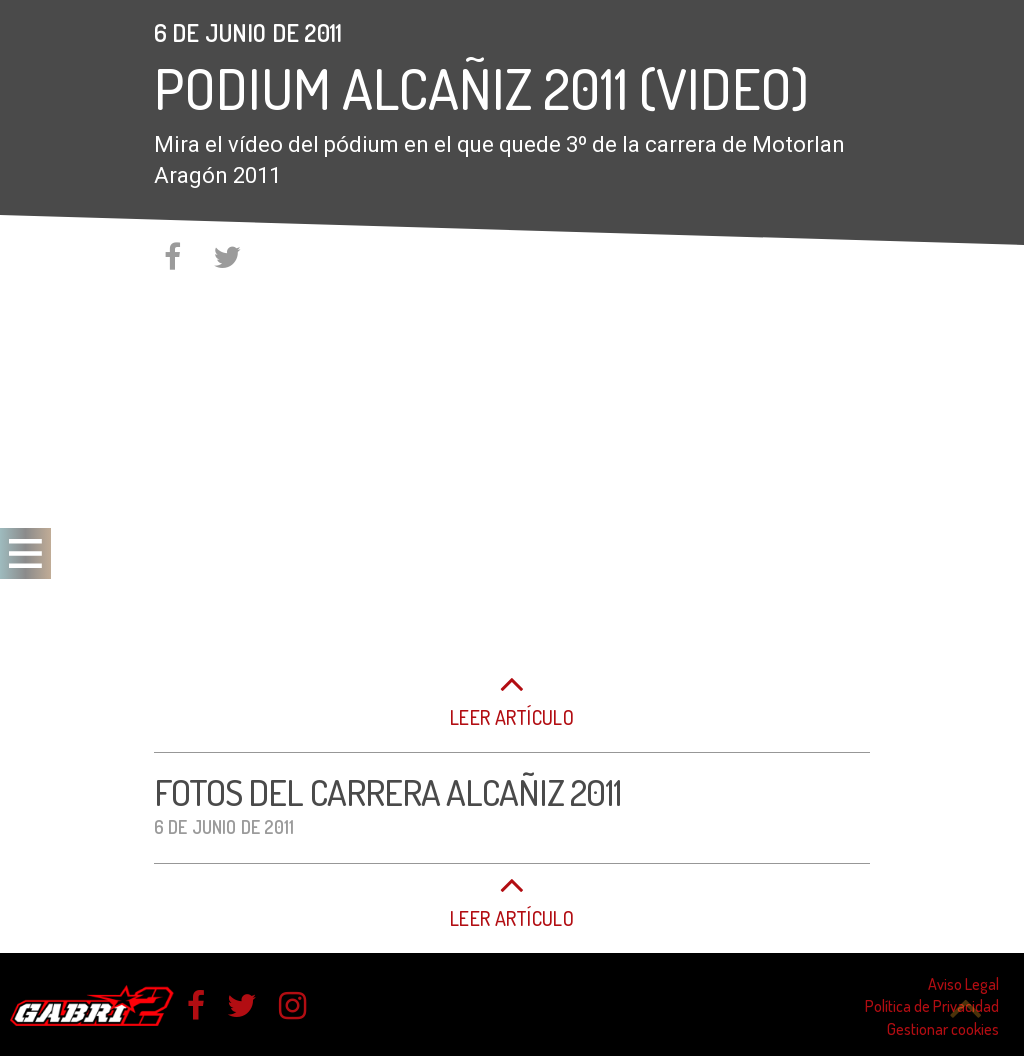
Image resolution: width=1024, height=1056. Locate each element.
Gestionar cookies (943, 1029)
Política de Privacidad (932, 1006)
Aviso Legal (963, 984)
